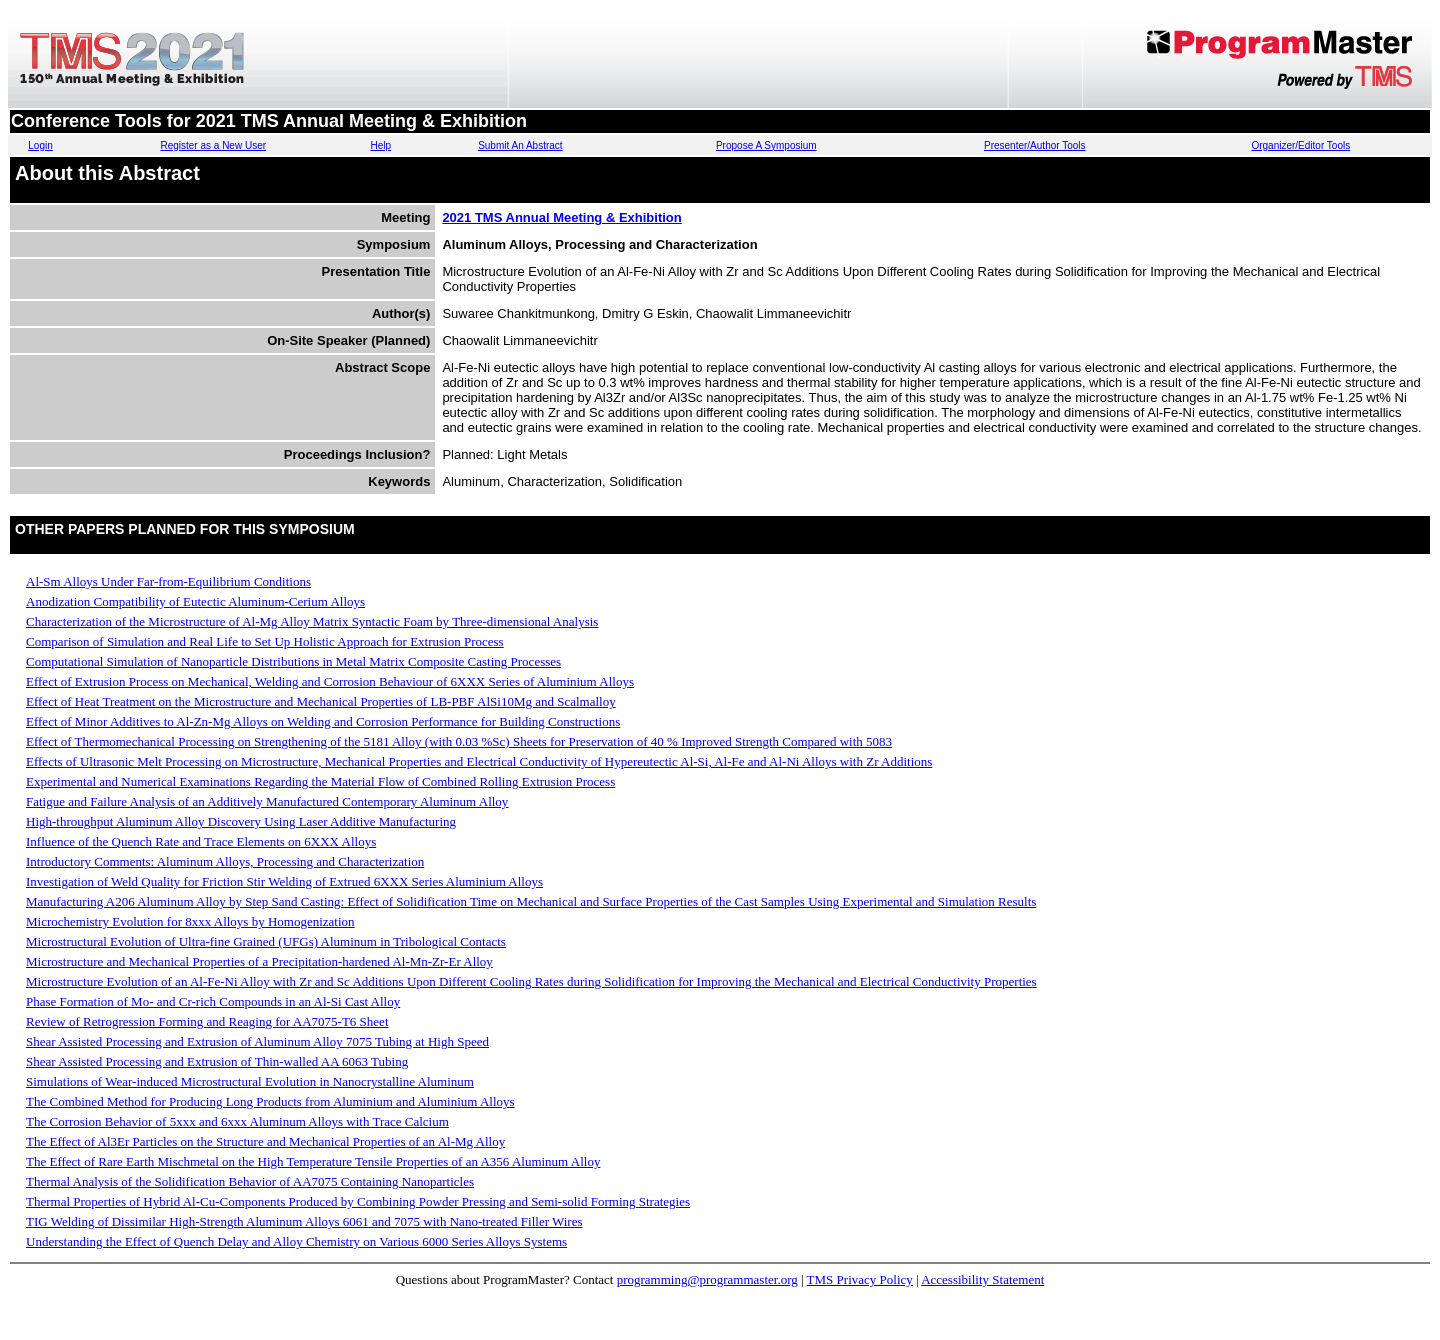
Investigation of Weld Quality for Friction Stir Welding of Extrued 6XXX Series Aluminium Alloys (284, 881)
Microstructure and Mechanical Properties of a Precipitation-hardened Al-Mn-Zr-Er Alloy (259, 961)
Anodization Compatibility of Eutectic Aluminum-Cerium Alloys (195, 601)
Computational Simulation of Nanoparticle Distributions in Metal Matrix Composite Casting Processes (293, 661)
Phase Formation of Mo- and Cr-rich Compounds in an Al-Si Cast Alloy (213, 1001)
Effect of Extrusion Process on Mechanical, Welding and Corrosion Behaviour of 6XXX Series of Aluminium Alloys (330, 681)
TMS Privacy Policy (860, 1279)
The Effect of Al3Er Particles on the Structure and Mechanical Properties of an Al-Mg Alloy (265, 1141)
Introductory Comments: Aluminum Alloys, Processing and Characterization (225, 861)
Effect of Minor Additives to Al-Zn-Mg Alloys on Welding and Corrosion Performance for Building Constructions (323, 721)
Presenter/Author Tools (1035, 145)
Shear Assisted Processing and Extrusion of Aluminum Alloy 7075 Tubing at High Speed (257, 1041)
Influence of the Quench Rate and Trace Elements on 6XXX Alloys (201, 841)
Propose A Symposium (766, 145)
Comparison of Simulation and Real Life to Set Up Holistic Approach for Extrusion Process (265, 641)
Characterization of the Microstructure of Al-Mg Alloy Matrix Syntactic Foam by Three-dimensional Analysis (312, 621)
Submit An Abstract (520, 145)
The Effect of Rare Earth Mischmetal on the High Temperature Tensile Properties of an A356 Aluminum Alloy (313, 1161)
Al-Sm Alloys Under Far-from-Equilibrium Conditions (168, 581)
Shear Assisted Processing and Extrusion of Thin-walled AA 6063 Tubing (217, 1061)
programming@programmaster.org (707, 1279)
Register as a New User (213, 145)
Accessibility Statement (982, 1279)
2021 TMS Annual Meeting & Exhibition (561, 217)
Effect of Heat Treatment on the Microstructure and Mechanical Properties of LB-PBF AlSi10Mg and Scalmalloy (321, 701)
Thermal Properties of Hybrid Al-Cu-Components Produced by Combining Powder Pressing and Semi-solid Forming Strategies (358, 1201)
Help (381, 145)
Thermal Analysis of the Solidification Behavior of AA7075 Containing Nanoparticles (250, 1181)
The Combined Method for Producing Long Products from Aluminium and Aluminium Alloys (270, 1101)
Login (40, 145)
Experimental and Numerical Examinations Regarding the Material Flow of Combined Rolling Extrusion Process (320, 781)
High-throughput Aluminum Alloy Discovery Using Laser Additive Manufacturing (241, 821)
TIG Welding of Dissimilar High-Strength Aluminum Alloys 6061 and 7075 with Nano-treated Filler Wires (304, 1221)
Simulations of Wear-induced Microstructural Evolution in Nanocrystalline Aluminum (250, 1081)
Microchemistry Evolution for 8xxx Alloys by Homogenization (190, 921)
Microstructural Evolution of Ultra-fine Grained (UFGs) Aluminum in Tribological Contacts (266, 941)
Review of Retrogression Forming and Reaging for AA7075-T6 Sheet (207, 1021)
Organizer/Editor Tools (1300, 145)
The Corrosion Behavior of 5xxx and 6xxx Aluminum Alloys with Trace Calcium (237, 1121)
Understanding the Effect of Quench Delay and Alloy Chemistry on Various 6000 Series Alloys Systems (296, 1241)
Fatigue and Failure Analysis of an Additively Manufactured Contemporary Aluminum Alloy (267, 801)
